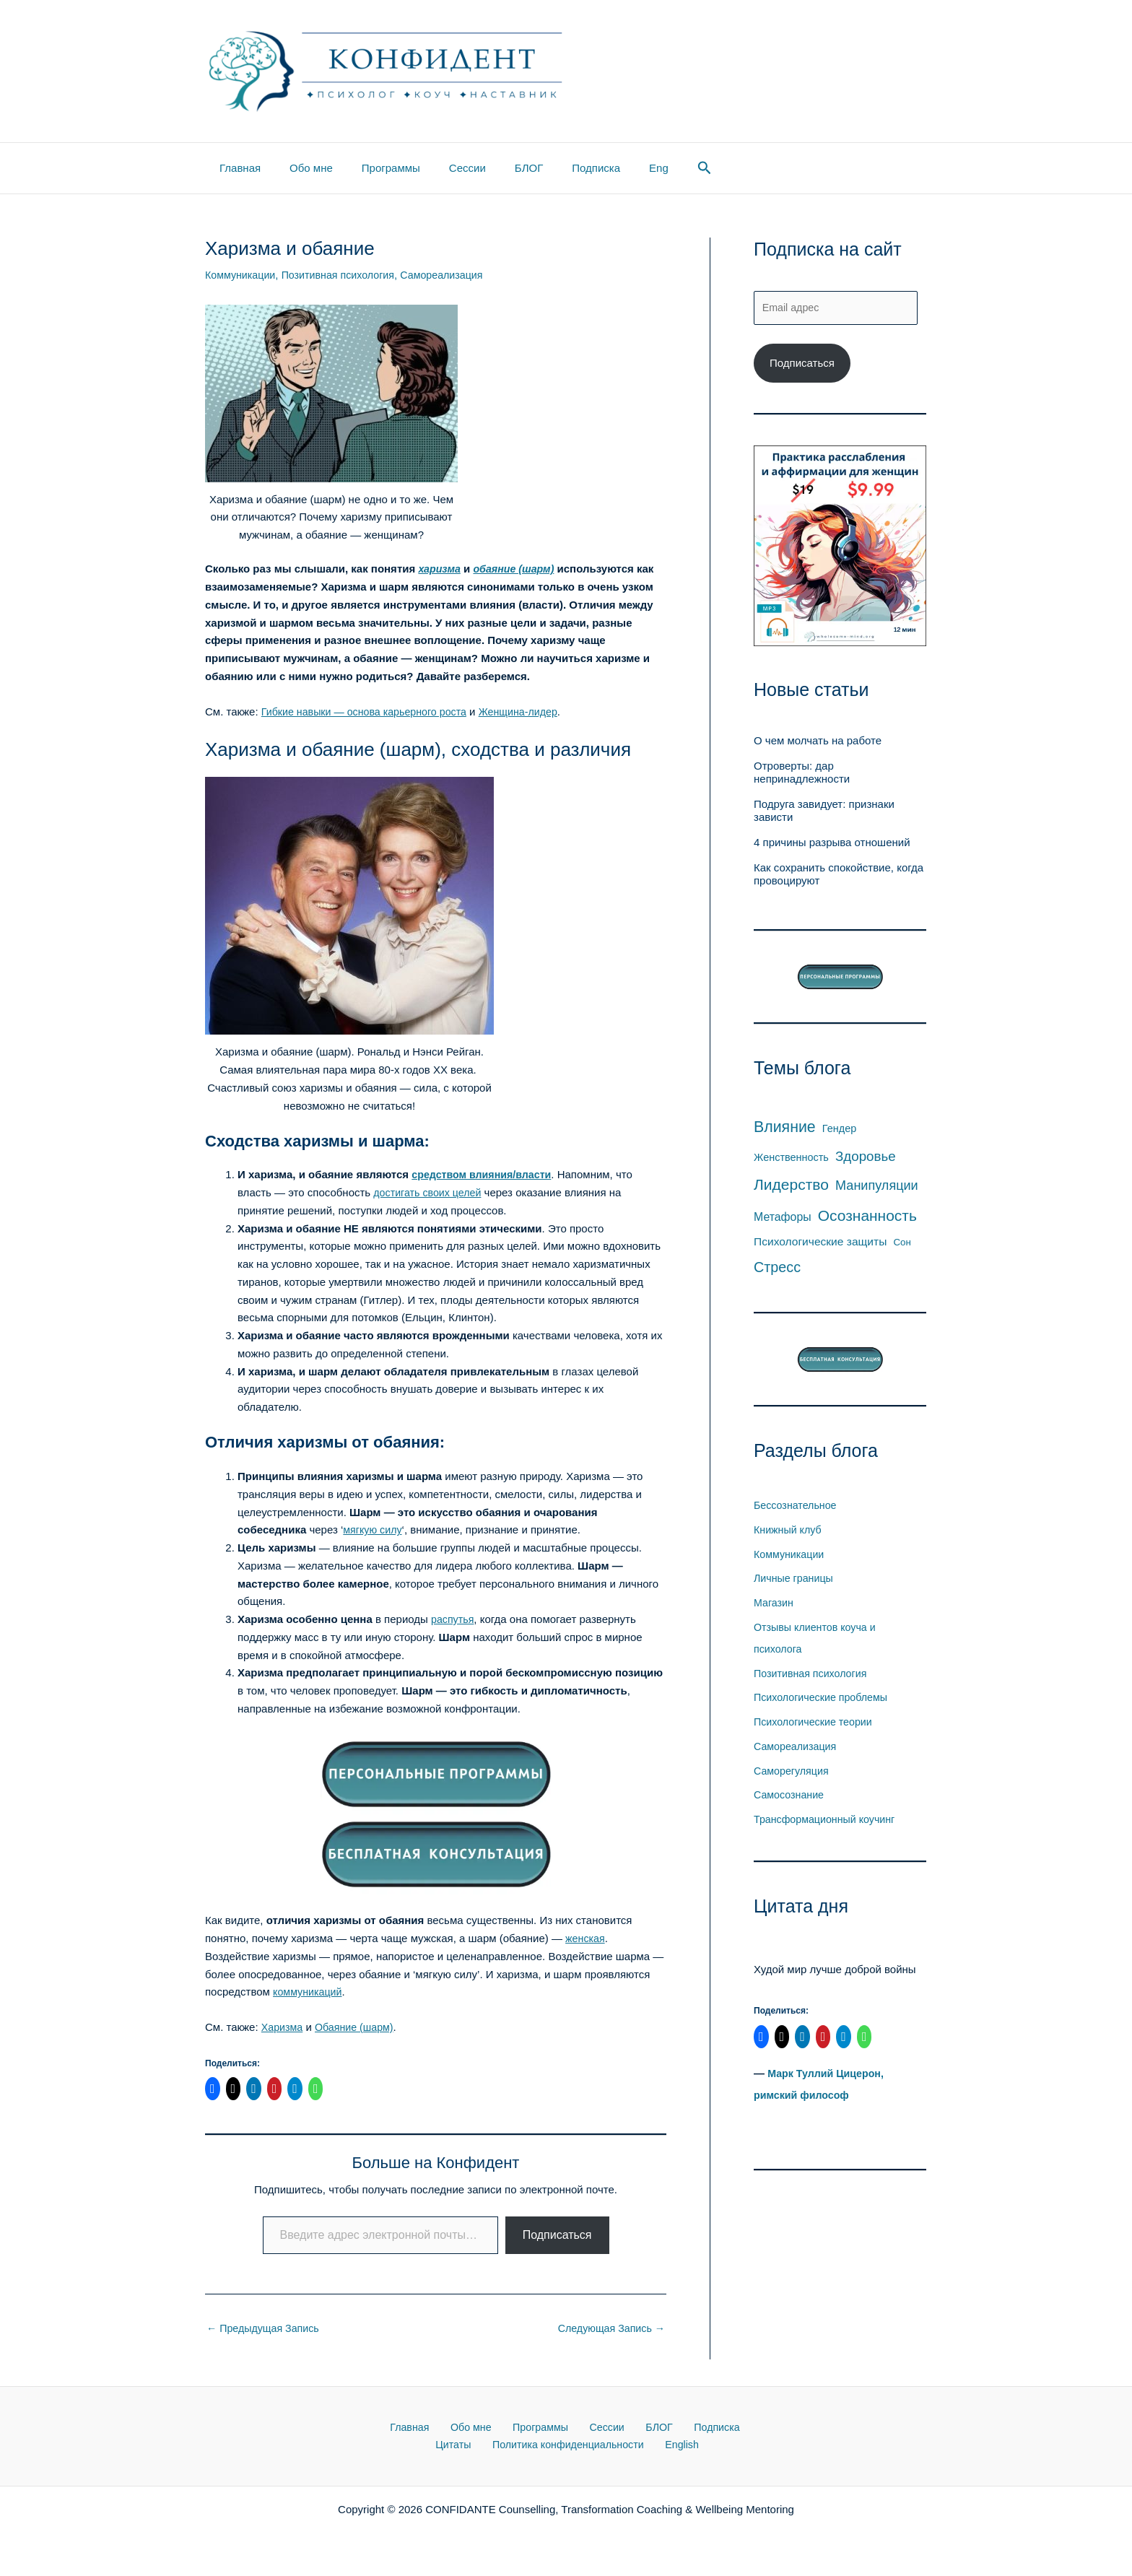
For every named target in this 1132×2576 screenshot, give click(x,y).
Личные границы (795, 1580)
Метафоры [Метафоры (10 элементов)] (782, 1218)
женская (586, 1938)
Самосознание (790, 1796)
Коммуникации (242, 275)
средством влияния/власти (485, 1174)
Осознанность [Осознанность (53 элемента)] (867, 1217)
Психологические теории (816, 1724)
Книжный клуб (789, 1531)
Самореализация (453, 275)
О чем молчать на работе (817, 742)
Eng (612, 168)
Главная (236, 168)
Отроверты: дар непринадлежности (802, 774)
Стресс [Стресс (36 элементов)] (777, 1268)
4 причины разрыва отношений (832, 844)
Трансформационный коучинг (828, 1821)
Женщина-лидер (530, 711)
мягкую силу (374, 1529)
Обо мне (300, 168)
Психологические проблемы (824, 1699)
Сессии (442, 168)
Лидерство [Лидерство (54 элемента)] (791, 1186)
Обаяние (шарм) (358, 2027)
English (653, 2447)
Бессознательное (797, 1507)
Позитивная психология (344, 275)
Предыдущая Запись (265, 2329)
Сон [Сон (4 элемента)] (901, 1244)
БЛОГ (496, 168)
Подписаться (557, 2235)
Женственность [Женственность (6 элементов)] (791, 1159)
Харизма (283, 2027)
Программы (373, 168)
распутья (453, 1619)
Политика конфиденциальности (545, 2447)
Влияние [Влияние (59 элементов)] (785, 1129)
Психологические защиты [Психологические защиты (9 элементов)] (820, 1243)
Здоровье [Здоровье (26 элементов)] (865, 1157)
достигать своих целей (430, 1192)
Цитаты (724, 2429)
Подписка (556, 168)
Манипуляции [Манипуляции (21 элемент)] (876, 1187)
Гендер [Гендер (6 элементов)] (839, 1130)
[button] (654, 168)
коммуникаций (309, 1991)
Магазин (775, 1604)
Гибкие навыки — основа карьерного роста (369, 711)
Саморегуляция (793, 1772)
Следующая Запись (608, 2329)
